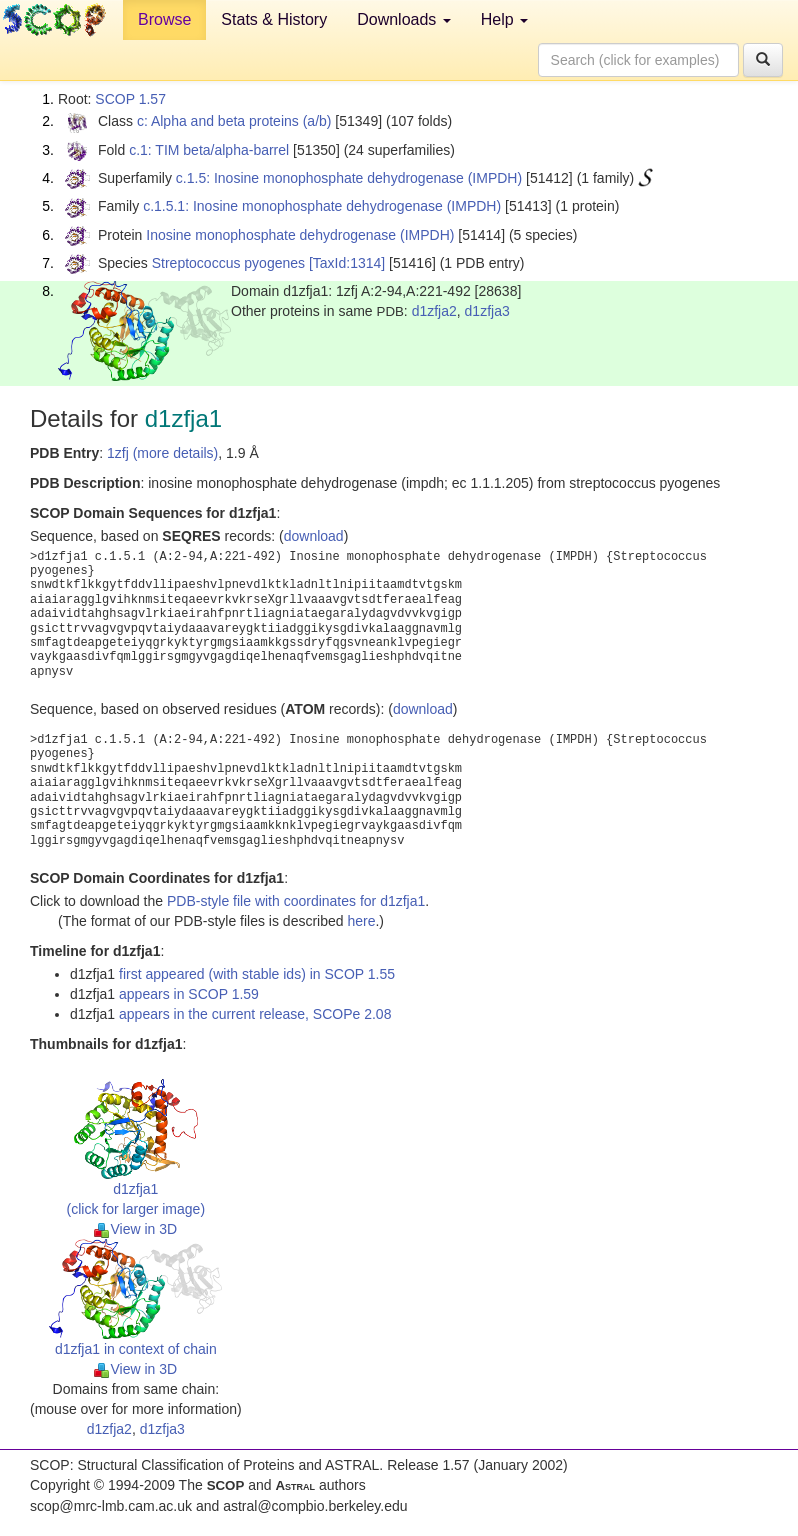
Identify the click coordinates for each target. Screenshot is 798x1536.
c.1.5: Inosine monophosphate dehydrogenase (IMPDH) (349, 178)
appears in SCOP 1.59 (189, 994)
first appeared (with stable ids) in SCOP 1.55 (257, 974)
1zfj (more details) (162, 453)
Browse (164, 19)
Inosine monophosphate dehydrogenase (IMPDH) (300, 235)
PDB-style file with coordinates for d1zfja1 (296, 901)
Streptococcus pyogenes (228, 263)
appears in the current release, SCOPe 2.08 (255, 1014)
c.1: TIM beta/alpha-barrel (209, 150)
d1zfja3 (487, 311)
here (361, 921)
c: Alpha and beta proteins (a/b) (234, 121)
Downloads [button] (404, 19)
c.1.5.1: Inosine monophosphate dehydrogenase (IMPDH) (322, 206)
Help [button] (504, 19)
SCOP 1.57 (130, 99)
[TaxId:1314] (347, 263)
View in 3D (135, 1229)
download (314, 536)
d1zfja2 (434, 311)
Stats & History (274, 19)
